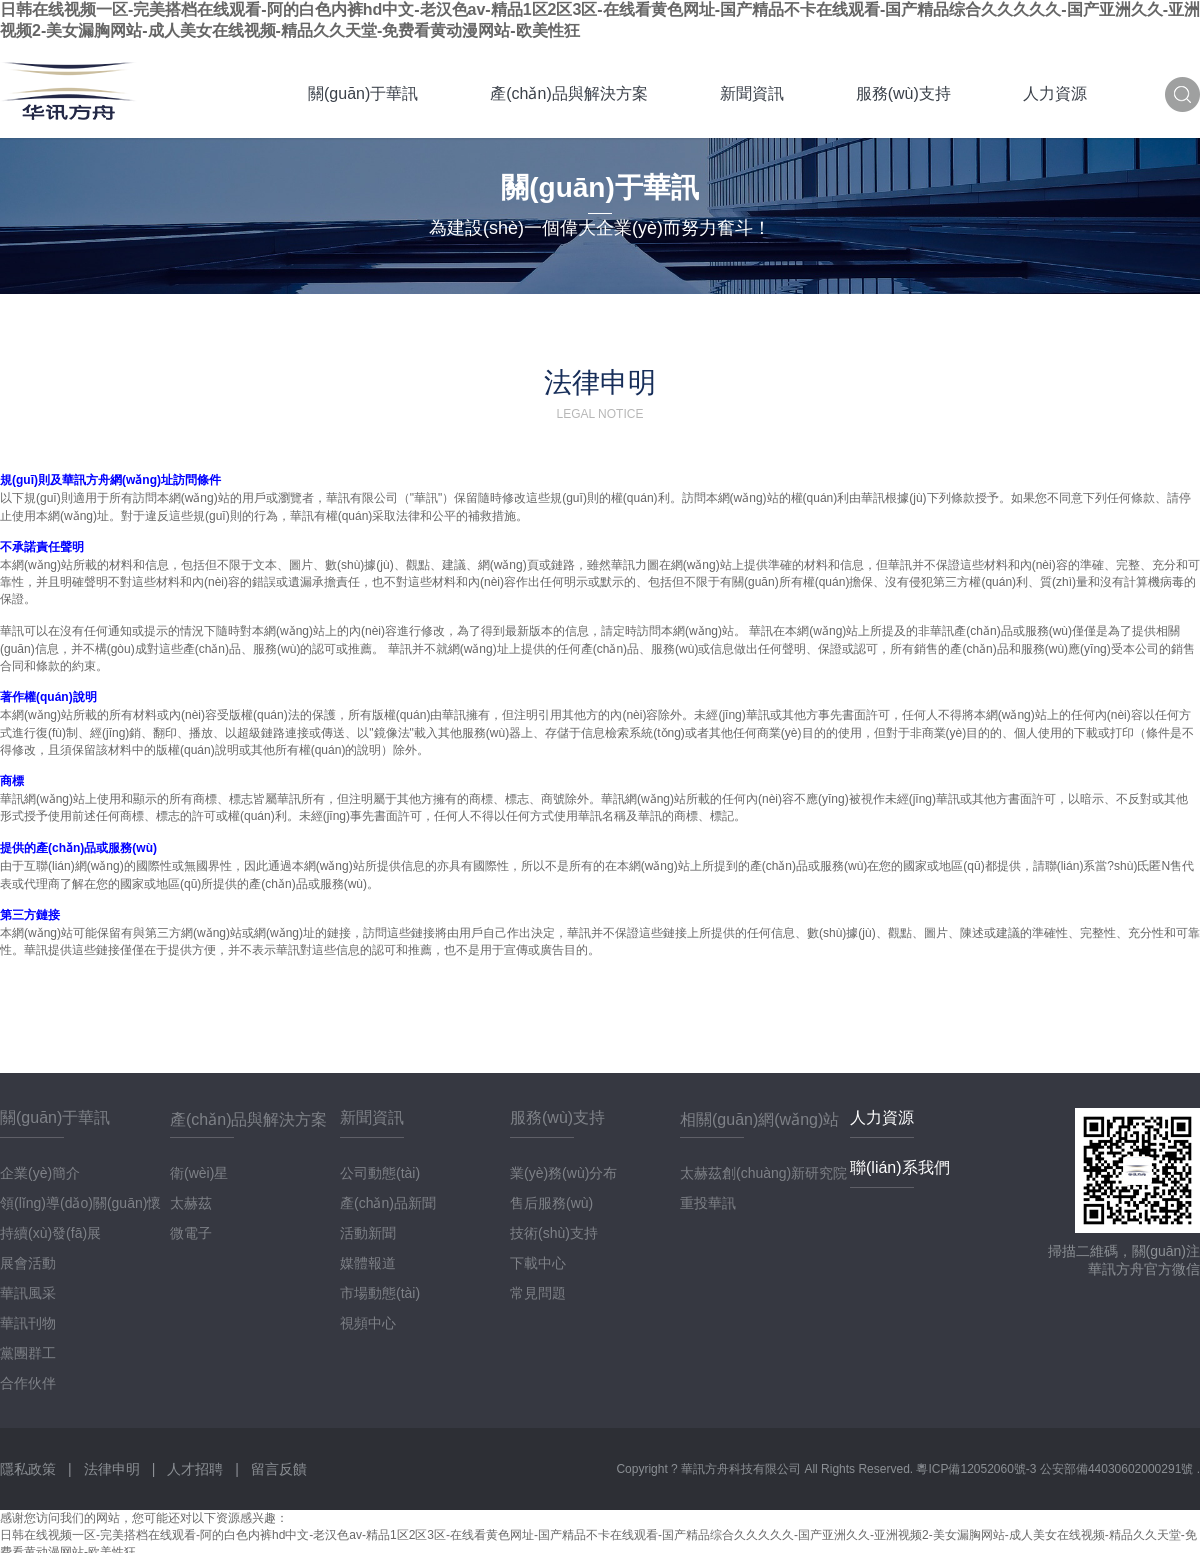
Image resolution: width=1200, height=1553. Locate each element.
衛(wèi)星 (199, 1173)
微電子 (191, 1233)
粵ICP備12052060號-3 (977, 1469)
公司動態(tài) (380, 1173)
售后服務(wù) (551, 1203)
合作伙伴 (28, 1383)
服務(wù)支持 (903, 93)
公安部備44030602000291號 (1118, 1469)
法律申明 (112, 1469)
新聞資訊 (752, 93)
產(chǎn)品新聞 (388, 1203)
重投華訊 (708, 1203)
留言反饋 (279, 1469)
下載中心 (538, 1263)
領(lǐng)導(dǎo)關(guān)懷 (80, 1203)
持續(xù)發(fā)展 (50, 1233)
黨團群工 (28, 1353)
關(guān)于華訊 (363, 93)
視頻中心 (368, 1323)
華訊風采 (28, 1293)
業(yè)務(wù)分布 (563, 1173)
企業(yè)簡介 (40, 1173)
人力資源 (1055, 93)
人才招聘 (195, 1469)
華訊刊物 (28, 1323)
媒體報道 (368, 1263)
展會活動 (28, 1263)
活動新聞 (368, 1233)
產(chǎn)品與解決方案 (568, 93)
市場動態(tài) (380, 1293)
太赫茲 (191, 1203)
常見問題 (538, 1293)
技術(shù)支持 (554, 1233)
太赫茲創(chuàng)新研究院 (763, 1173)
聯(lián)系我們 (900, 1167)
